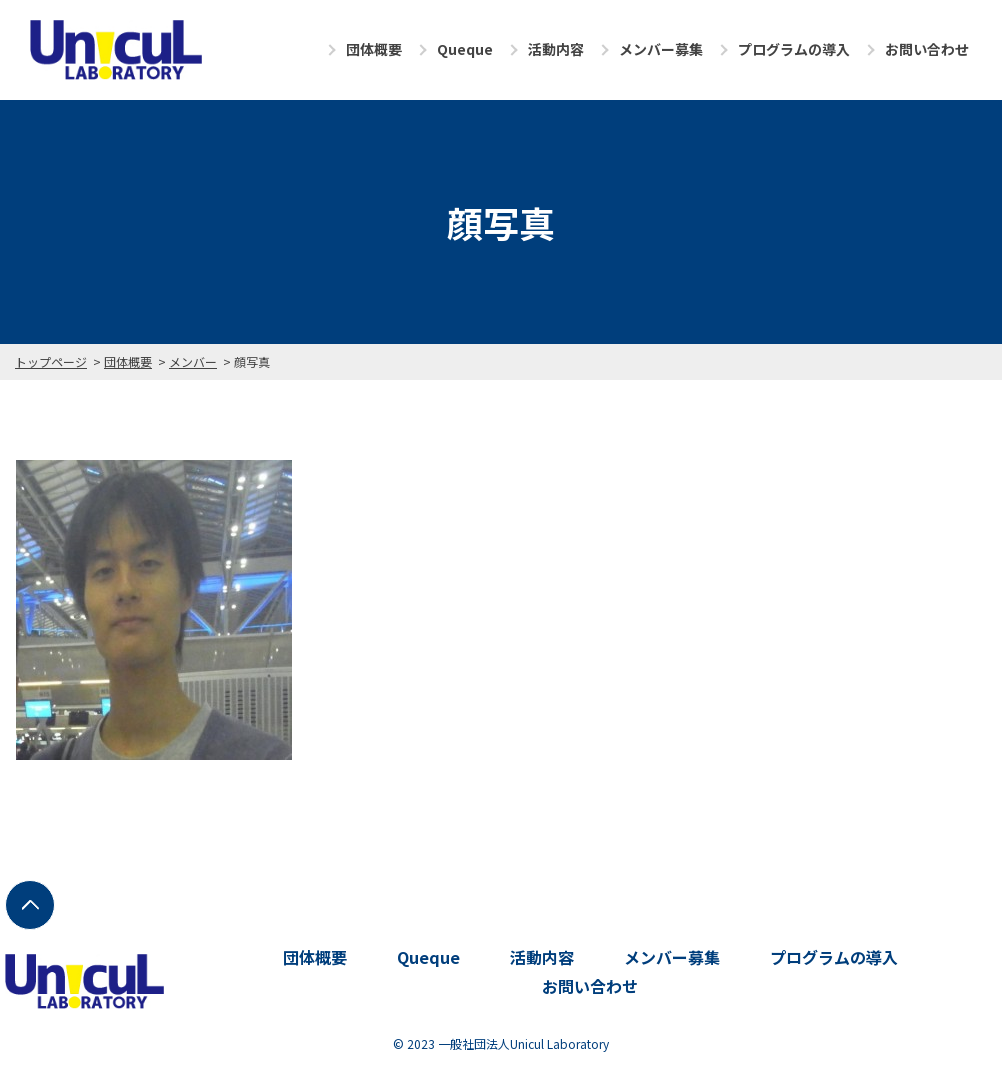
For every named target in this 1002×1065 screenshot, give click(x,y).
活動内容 (556, 49)
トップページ (51, 361)
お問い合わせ (927, 49)
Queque (465, 49)
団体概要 (374, 49)
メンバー (193, 361)
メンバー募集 (661, 49)
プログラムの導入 (794, 49)
